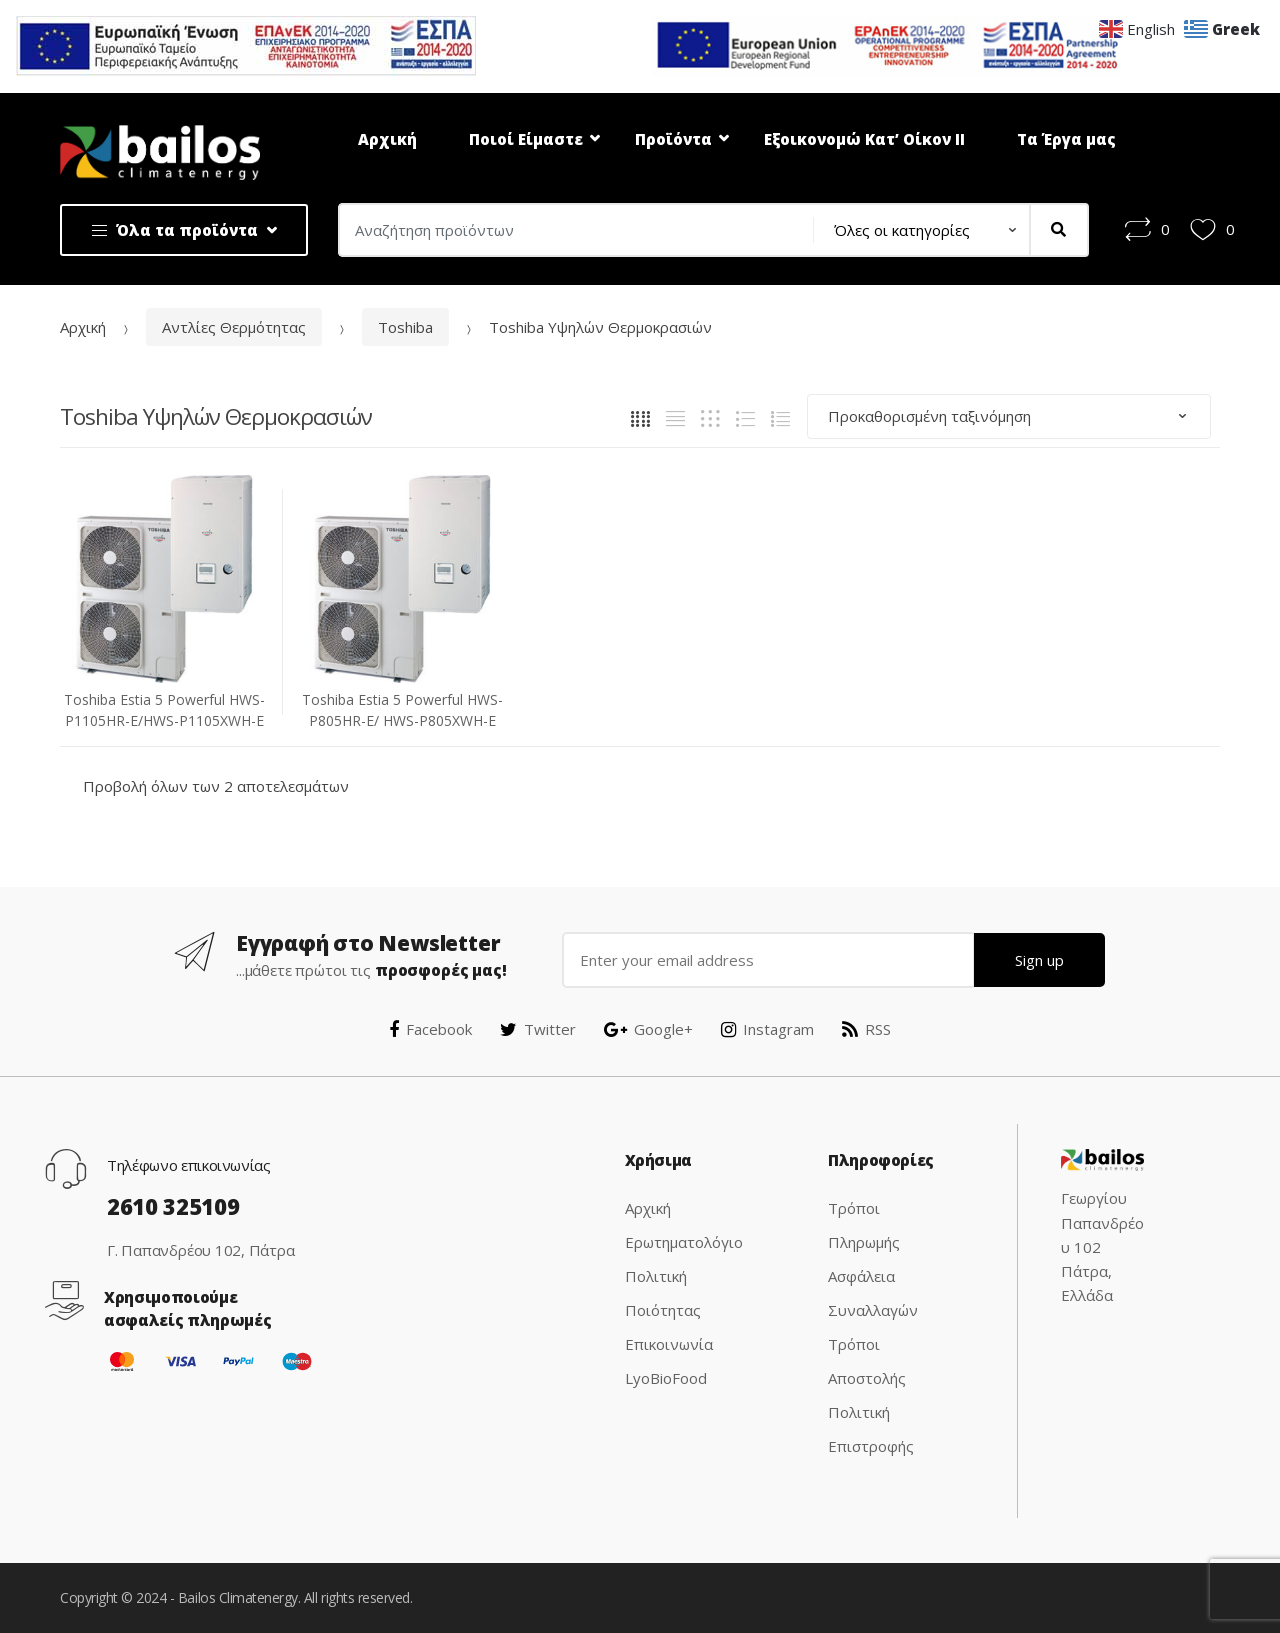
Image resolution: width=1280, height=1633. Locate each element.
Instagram (767, 1029)
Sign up (1039, 960)
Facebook (430, 1029)
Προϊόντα (673, 139)
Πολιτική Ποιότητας (663, 1293)
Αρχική (387, 139)
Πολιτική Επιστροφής (871, 1429)
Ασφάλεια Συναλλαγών (873, 1293)
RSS (866, 1029)
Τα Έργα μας (1066, 139)
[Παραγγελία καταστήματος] (1009, 416)
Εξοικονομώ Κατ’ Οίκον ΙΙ (864, 139)
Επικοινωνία (669, 1344)
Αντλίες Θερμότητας (234, 327)
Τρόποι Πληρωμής (864, 1225)
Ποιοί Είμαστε (526, 139)
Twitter (538, 1029)
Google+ (648, 1029)
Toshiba (405, 327)
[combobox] (569, 230)
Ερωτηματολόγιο (684, 1242)
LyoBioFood (666, 1378)
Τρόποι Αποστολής (867, 1361)
